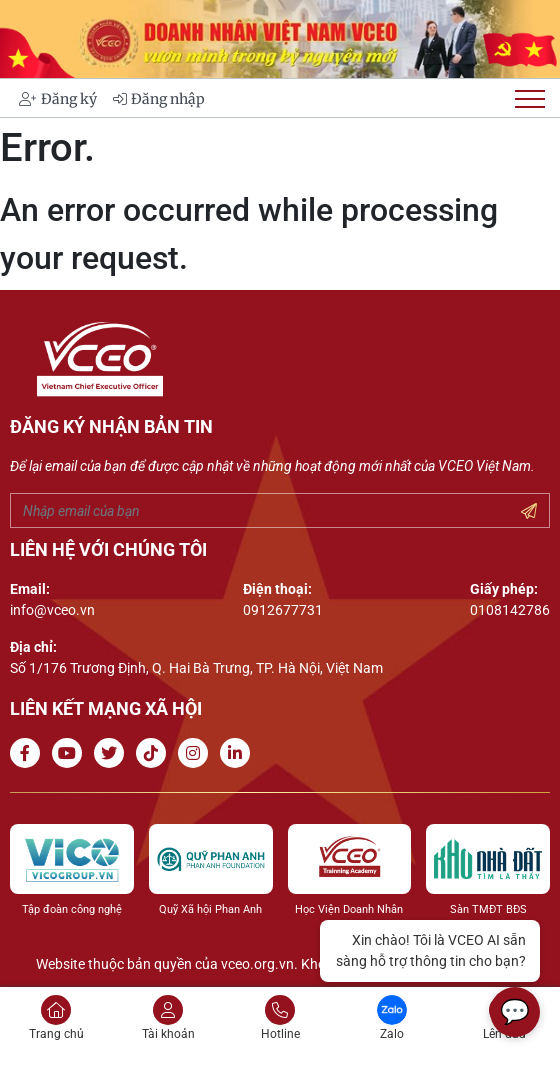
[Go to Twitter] (113, 753)
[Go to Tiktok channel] (155, 753)
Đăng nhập (159, 99)
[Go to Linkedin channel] (239, 753)
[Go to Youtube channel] (71, 753)
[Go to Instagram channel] (197, 753)
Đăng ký (58, 99)
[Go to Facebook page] (29, 753)
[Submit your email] (529, 512)
